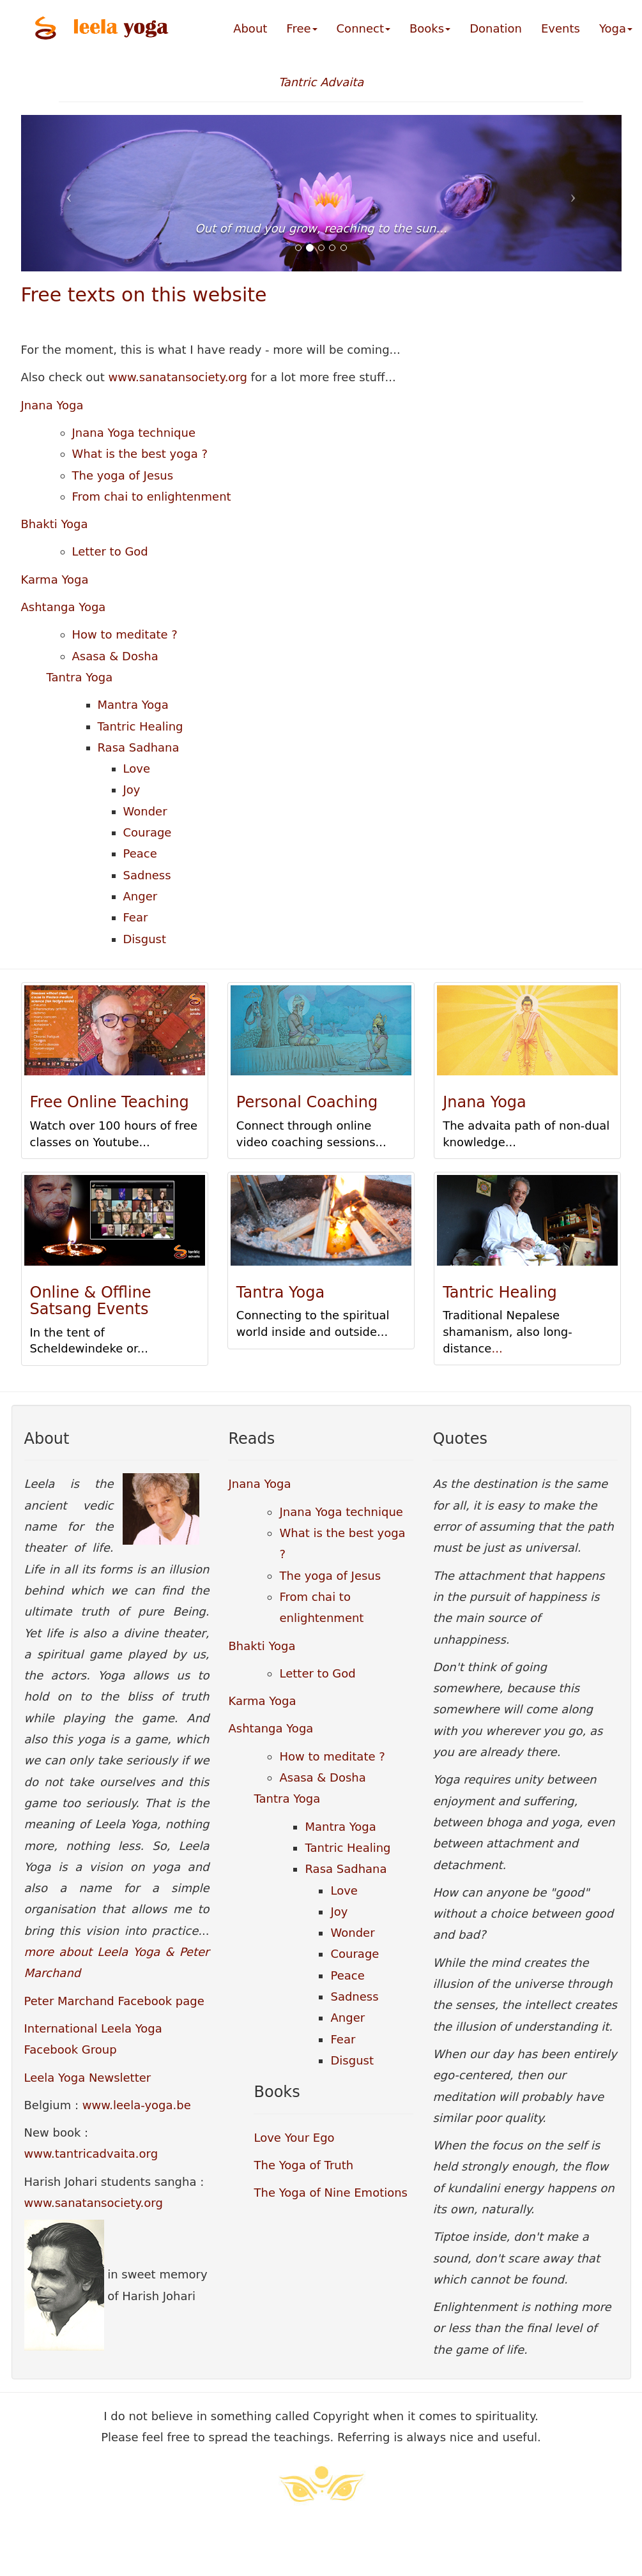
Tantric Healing (140, 726)
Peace (140, 853)
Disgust (145, 939)
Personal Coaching (307, 1102)
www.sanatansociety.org (178, 377)
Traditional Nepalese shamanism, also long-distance (507, 1331)
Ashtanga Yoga (63, 607)
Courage (147, 832)
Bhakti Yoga (54, 524)
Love (136, 768)
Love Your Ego (294, 2137)
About (250, 28)
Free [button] (301, 28)
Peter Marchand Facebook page (114, 2001)
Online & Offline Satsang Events (90, 1301)
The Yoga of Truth (303, 2165)
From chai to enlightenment (151, 496)
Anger (140, 896)
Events (560, 28)
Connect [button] (363, 28)
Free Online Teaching (109, 1102)
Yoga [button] (615, 28)
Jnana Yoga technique (133, 432)
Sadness (147, 875)
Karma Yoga (55, 579)
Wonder (145, 811)
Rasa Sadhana (139, 747)
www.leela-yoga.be (136, 2105)
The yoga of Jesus (123, 475)
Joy (132, 789)
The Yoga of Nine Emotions (331, 2192)
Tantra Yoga (80, 677)
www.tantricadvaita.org (91, 2153)
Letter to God (110, 551)
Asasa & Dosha (115, 656)
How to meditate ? (125, 634)
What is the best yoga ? (140, 453)
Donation (496, 28)
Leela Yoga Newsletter (87, 2077)
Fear (135, 917)
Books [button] (429, 28)
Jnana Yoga (52, 405)
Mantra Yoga (133, 704)
